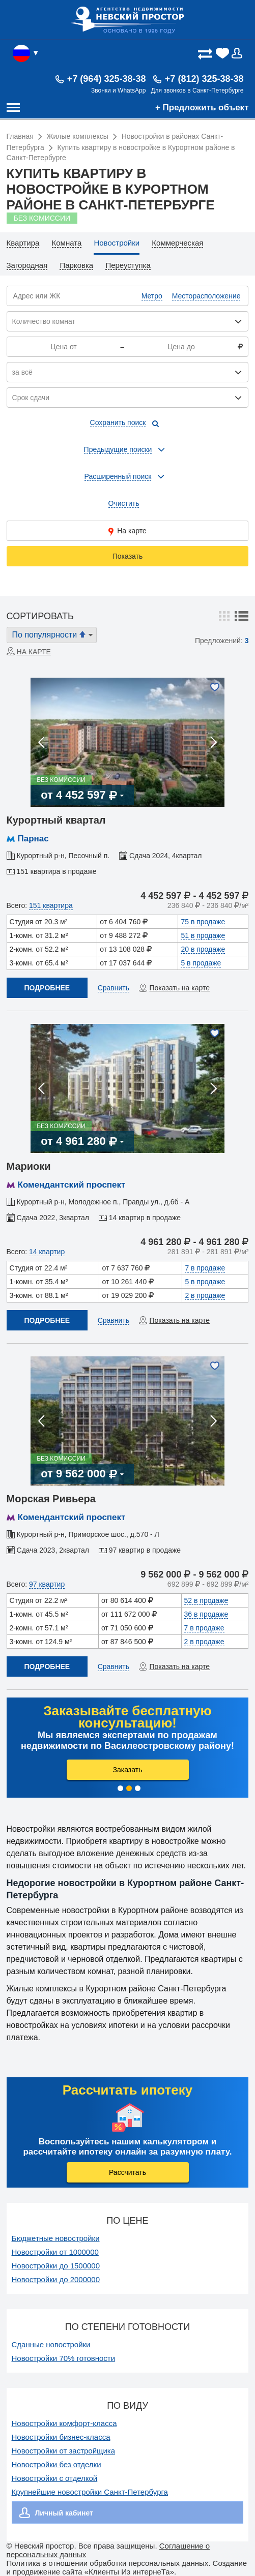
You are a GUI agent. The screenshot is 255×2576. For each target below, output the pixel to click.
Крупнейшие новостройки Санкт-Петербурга (90, 2492)
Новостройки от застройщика (64, 2450)
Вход (240, 53)
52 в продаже (206, 1600)
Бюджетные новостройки (56, 2238)
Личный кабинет (64, 2513)
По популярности (52, 634)
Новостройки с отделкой (55, 2478)
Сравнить (113, 988)
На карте (127, 531)
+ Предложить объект (202, 107)
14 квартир (47, 1252)
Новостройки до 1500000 (56, 2265)
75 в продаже (203, 922)
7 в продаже (205, 1268)
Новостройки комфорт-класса (64, 2423)
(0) (223, 53)
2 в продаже (205, 1295)
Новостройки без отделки (56, 2464)
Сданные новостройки (51, 2344)
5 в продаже (201, 963)
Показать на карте (179, 988)
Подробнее (47, 988)
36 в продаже (206, 1614)
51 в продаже (203, 935)
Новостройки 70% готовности (64, 2358)
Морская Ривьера (51, 1498)
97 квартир (47, 1584)
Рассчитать (127, 2172)
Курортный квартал (56, 820)
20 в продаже (203, 949)
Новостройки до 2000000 (56, 2279)
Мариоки (29, 1166)
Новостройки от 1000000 (55, 2252)
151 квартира (51, 905)
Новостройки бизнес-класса (61, 2437)
